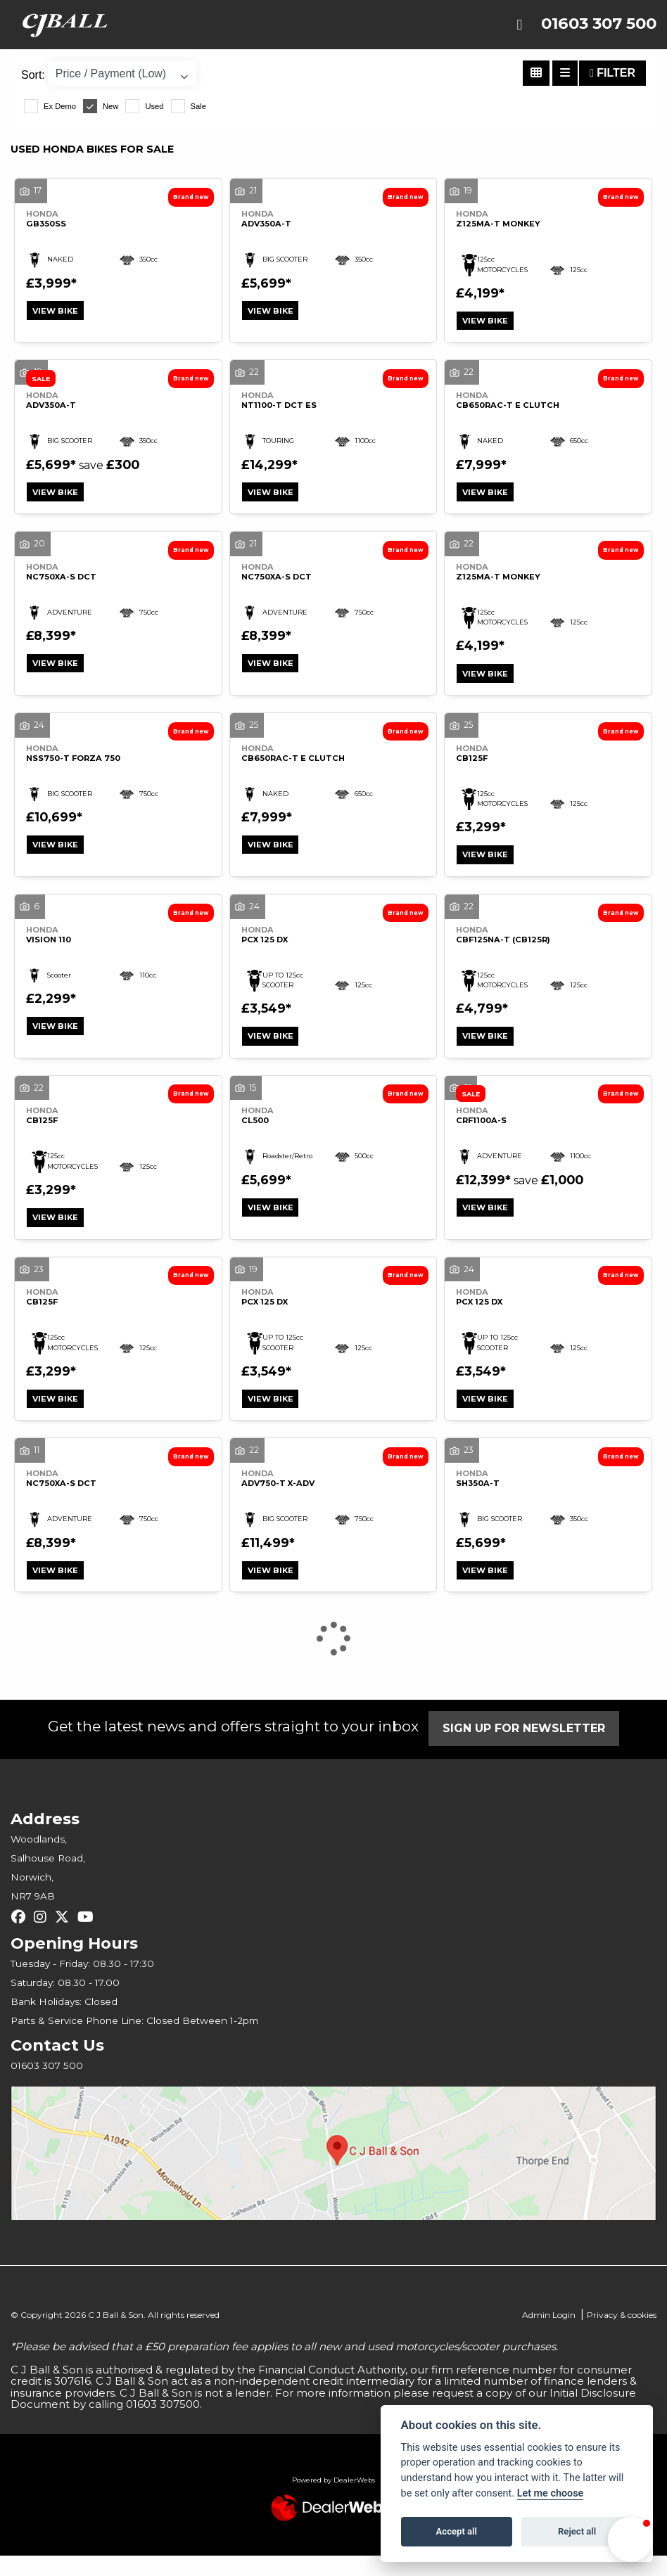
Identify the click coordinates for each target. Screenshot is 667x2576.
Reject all (577, 2531)
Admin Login (549, 2335)
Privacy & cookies (621, 2335)
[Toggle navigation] (519, 25)
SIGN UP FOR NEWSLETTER (528, 1748)
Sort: (33, 75)
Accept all (456, 2531)
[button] (630, 2539)
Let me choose (550, 2493)
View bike (58, 311)
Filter (612, 73)
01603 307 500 (598, 23)
